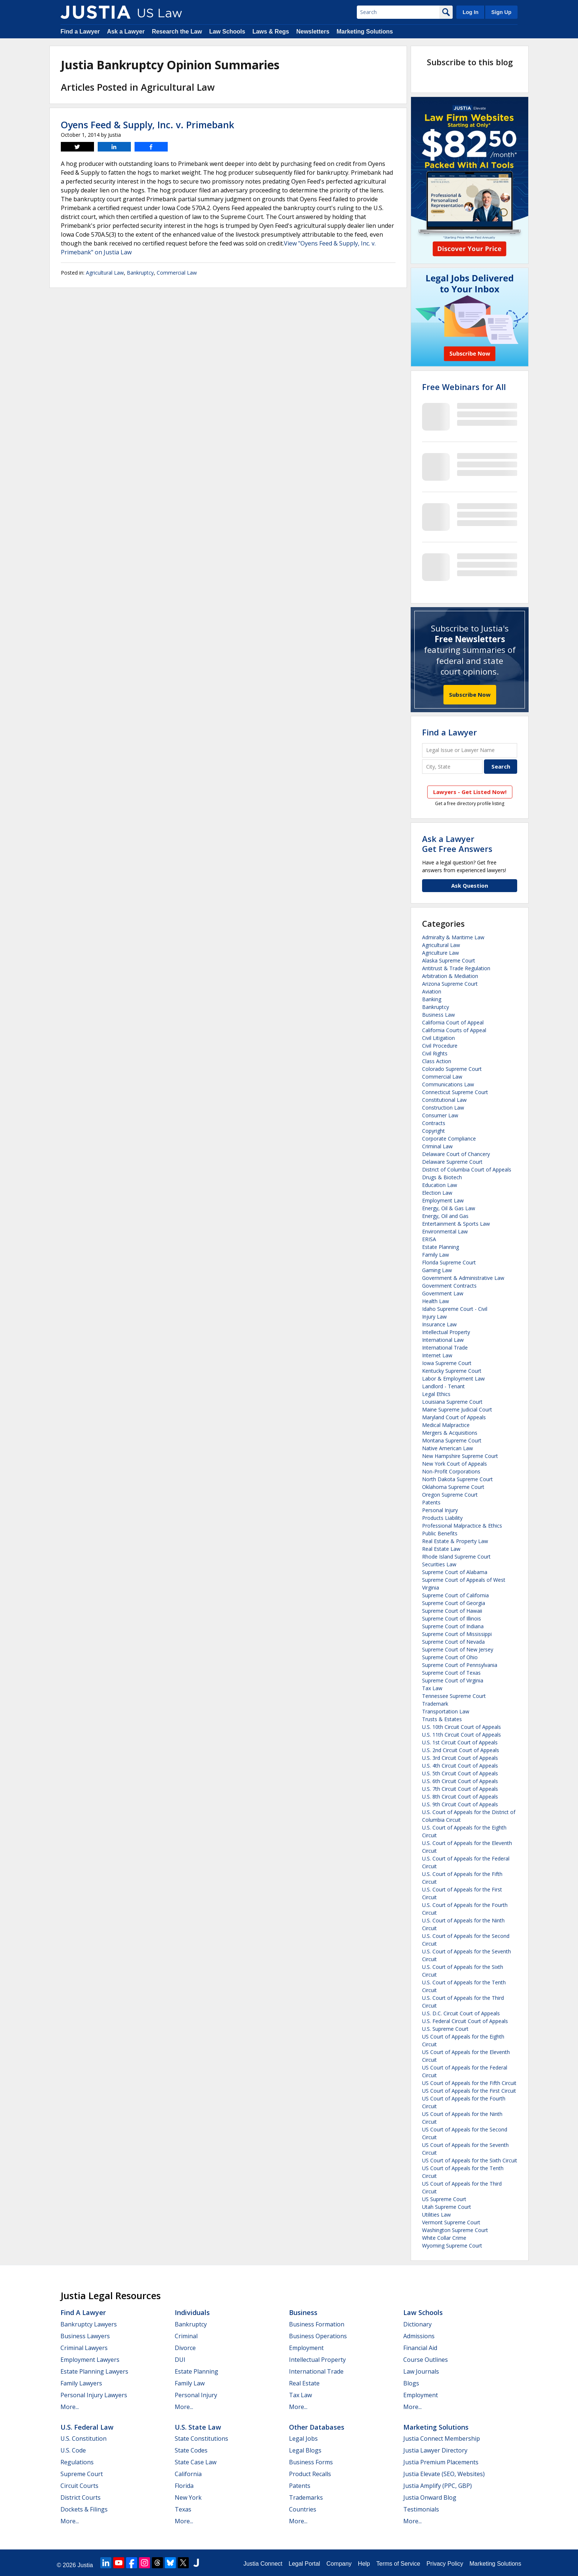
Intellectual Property (446, 1332)
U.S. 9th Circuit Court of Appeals (460, 1804)
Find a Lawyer (80, 31)
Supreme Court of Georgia (453, 1602)
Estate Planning (440, 1246)
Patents (431, 1502)
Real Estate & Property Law (455, 1541)
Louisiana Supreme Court (452, 1401)
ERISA (429, 1239)
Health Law (435, 1301)
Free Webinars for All (464, 386)
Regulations (77, 2462)
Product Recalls (310, 2474)
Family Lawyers (81, 2383)
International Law (443, 1339)
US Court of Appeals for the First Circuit (469, 2090)
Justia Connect (262, 2564)
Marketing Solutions (365, 31)
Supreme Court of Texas (451, 1672)
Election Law (437, 1192)
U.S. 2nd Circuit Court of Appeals (460, 1750)
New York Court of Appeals (454, 1463)
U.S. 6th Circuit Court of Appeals (460, 1781)
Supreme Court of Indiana (453, 1626)
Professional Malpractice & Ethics (462, 1525)
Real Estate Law (441, 1548)
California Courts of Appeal (454, 1030)
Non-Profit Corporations (451, 1471)
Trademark (435, 1703)
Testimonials (421, 2509)
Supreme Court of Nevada (453, 1641)
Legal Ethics (436, 1393)
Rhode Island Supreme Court (456, 1556)
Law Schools (227, 31)
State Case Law (195, 2462)
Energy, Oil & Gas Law (448, 1208)
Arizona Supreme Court (450, 983)
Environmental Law (445, 1231)
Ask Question (469, 885)
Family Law (435, 1254)
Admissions (419, 2336)
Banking (431, 999)
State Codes (191, 2450)
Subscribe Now (470, 694)
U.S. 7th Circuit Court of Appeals (460, 1788)
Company (338, 2564)
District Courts (80, 2497)
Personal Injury (440, 1510)
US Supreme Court (444, 2199)
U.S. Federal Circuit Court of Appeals (465, 2021)
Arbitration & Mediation (450, 975)
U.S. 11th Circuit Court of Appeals (461, 1734)
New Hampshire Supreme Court (460, 1455)
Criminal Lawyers (84, 2348)
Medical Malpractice (446, 1424)
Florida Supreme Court (449, 1262)
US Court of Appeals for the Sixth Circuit (469, 2160)
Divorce (185, 2348)
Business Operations (318, 2336)
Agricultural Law (105, 272)
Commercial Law (177, 272)
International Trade (445, 1347)
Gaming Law (437, 1270)
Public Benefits (439, 1533)
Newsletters (313, 31)
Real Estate (304, 2383)
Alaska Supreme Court (448, 960)
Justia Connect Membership (441, 2438)
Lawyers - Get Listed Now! (469, 792)
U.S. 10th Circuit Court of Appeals (461, 1726)
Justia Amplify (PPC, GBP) (437, 2486)
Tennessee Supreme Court (454, 1695)
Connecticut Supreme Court (455, 1092)
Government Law (442, 1293)
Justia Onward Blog (429, 2497)
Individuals (192, 2312)
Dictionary (417, 2324)
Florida (184, 2486)
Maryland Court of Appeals (454, 1417)
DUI (180, 2360)
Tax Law (432, 1688)
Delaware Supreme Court (452, 1161)
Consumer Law (440, 1115)
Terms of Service (398, 2564)
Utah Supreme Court (446, 2206)
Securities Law (439, 1564)
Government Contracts (449, 1285)
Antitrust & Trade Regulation (456, 968)
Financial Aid (420, 2348)
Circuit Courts (79, 2486)
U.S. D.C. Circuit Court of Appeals (461, 2013)
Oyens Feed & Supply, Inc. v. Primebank (147, 124)
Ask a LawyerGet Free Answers (457, 843)
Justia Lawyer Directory (435, 2450)
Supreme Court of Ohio (450, 1657)
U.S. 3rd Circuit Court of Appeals (460, 1757)
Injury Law (434, 1316)
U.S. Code (73, 2450)
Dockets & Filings (84, 2509)
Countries (302, 2509)
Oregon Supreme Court (450, 1494)
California (188, 2474)
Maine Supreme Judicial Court (457, 1409)
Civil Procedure (439, 1045)
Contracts (433, 1123)
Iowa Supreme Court (446, 1363)
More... (69, 2407)
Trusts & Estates (442, 1719)
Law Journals (421, 2371)
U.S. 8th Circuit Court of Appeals (460, 1796)
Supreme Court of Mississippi (457, 1633)
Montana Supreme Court (451, 1440)
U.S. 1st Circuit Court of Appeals (460, 1742)
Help (364, 2564)
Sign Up (501, 12)
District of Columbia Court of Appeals (466, 1169)
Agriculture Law (440, 952)
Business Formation (316, 2324)
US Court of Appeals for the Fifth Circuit (469, 2082)
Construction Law (443, 1107)
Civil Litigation (438, 1037)
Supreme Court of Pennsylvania (459, 1664)
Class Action (436, 1061)
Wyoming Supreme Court (452, 2245)
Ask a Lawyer (125, 31)
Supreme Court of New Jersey (457, 1649)
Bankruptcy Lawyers (88, 2324)
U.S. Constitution (83, 2438)
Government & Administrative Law (463, 1277)
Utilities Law (436, 2214)
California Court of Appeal (453, 1022)
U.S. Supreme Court (445, 2028)
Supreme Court (81, 2474)
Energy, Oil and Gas (445, 1215)
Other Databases (316, 2427)
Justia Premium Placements (440, 2462)
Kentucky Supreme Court (451, 1370)
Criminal (186, 2336)
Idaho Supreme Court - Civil (454, 1308)
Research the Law (177, 31)
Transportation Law (445, 1711)
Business (303, 2312)
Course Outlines (425, 2360)
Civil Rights (435, 1053)
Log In (470, 12)
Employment (306, 2348)
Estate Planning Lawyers (94, 2371)
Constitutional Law (444, 1099)
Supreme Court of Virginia (452, 1680)
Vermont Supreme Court (451, 2222)
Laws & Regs (271, 31)
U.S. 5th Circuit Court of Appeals (460, 1773)
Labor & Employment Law (453, 1378)
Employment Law (443, 1200)
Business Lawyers (85, 2336)
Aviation (431, 991)
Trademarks (306, 2497)
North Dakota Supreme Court (457, 1479)
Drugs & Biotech (442, 1177)
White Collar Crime (444, 2237)
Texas (183, 2509)
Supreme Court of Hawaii (452, 1610)
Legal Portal (304, 2564)
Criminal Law (437, 1146)
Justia (85, 2565)
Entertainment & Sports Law (456, 1223)
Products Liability (442, 1517)
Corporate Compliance (449, 1138)
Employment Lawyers (89, 2360)
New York (188, 2497)
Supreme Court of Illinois (451, 1618)
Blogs (411, 2383)
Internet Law (437, 1355)
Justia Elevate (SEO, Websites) (444, 2474)
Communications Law (448, 1084)
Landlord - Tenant (443, 1386)
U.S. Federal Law (87, 2427)
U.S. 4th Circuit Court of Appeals (460, 1765)
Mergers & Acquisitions (449, 1432)
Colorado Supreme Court (452, 1068)
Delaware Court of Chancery (456, 1154)
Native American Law (447, 1448)
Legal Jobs (303, 2438)
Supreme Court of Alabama (454, 1572)
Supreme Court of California (455, 1595)
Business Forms (311, 2462)
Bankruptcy (140, 272)
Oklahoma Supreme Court (453, 1486)
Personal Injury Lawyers (93, 2395)
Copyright (433, 1130)
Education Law (439, 1184)
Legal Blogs (305, 2450)
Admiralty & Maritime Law (453, 937)
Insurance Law (439, 1324)
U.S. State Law (198, 2427)
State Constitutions (201, 2438)
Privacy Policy (444, 2564)
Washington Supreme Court (455, 2230)
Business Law (438, 1014)
